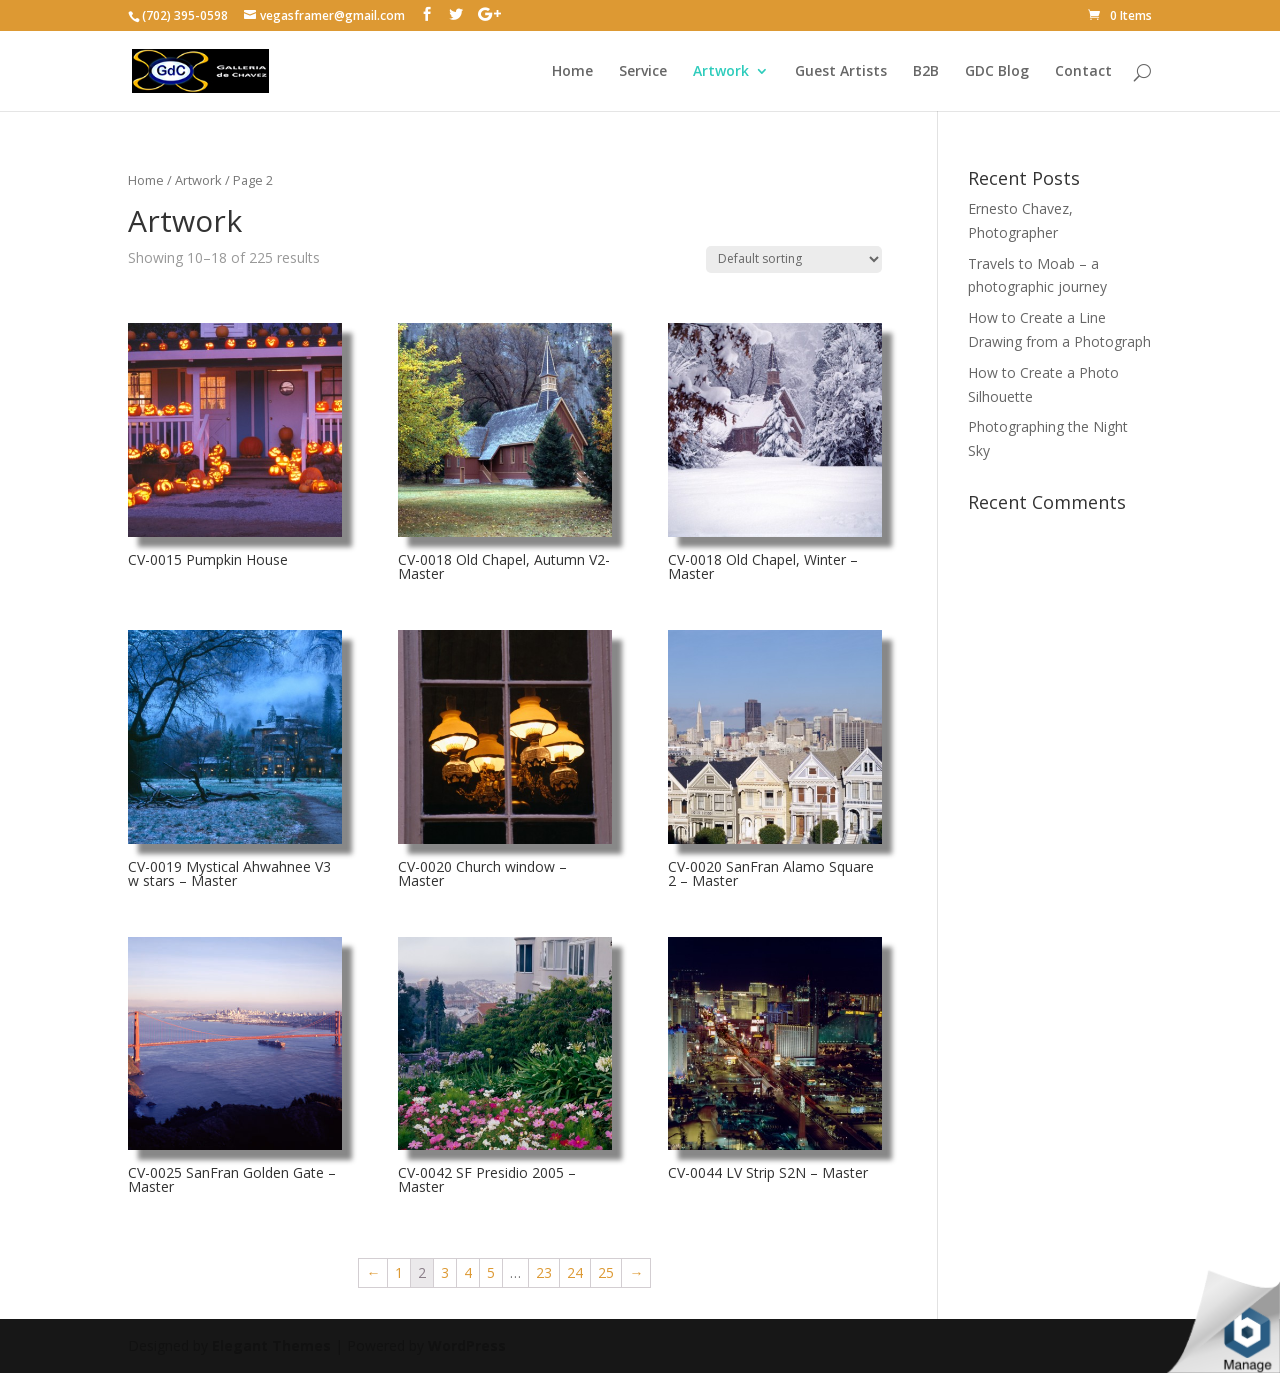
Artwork (721, 72)
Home (572, 72)
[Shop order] (794, 259)
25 (606, 1272)
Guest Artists (841, 72)
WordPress (467, 1345)
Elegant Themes (271, 1345)
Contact (1083, 72)
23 (544, 1272)
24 (575, 1272)
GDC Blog (997, 72)
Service (643, 72)
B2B (926, 72)
